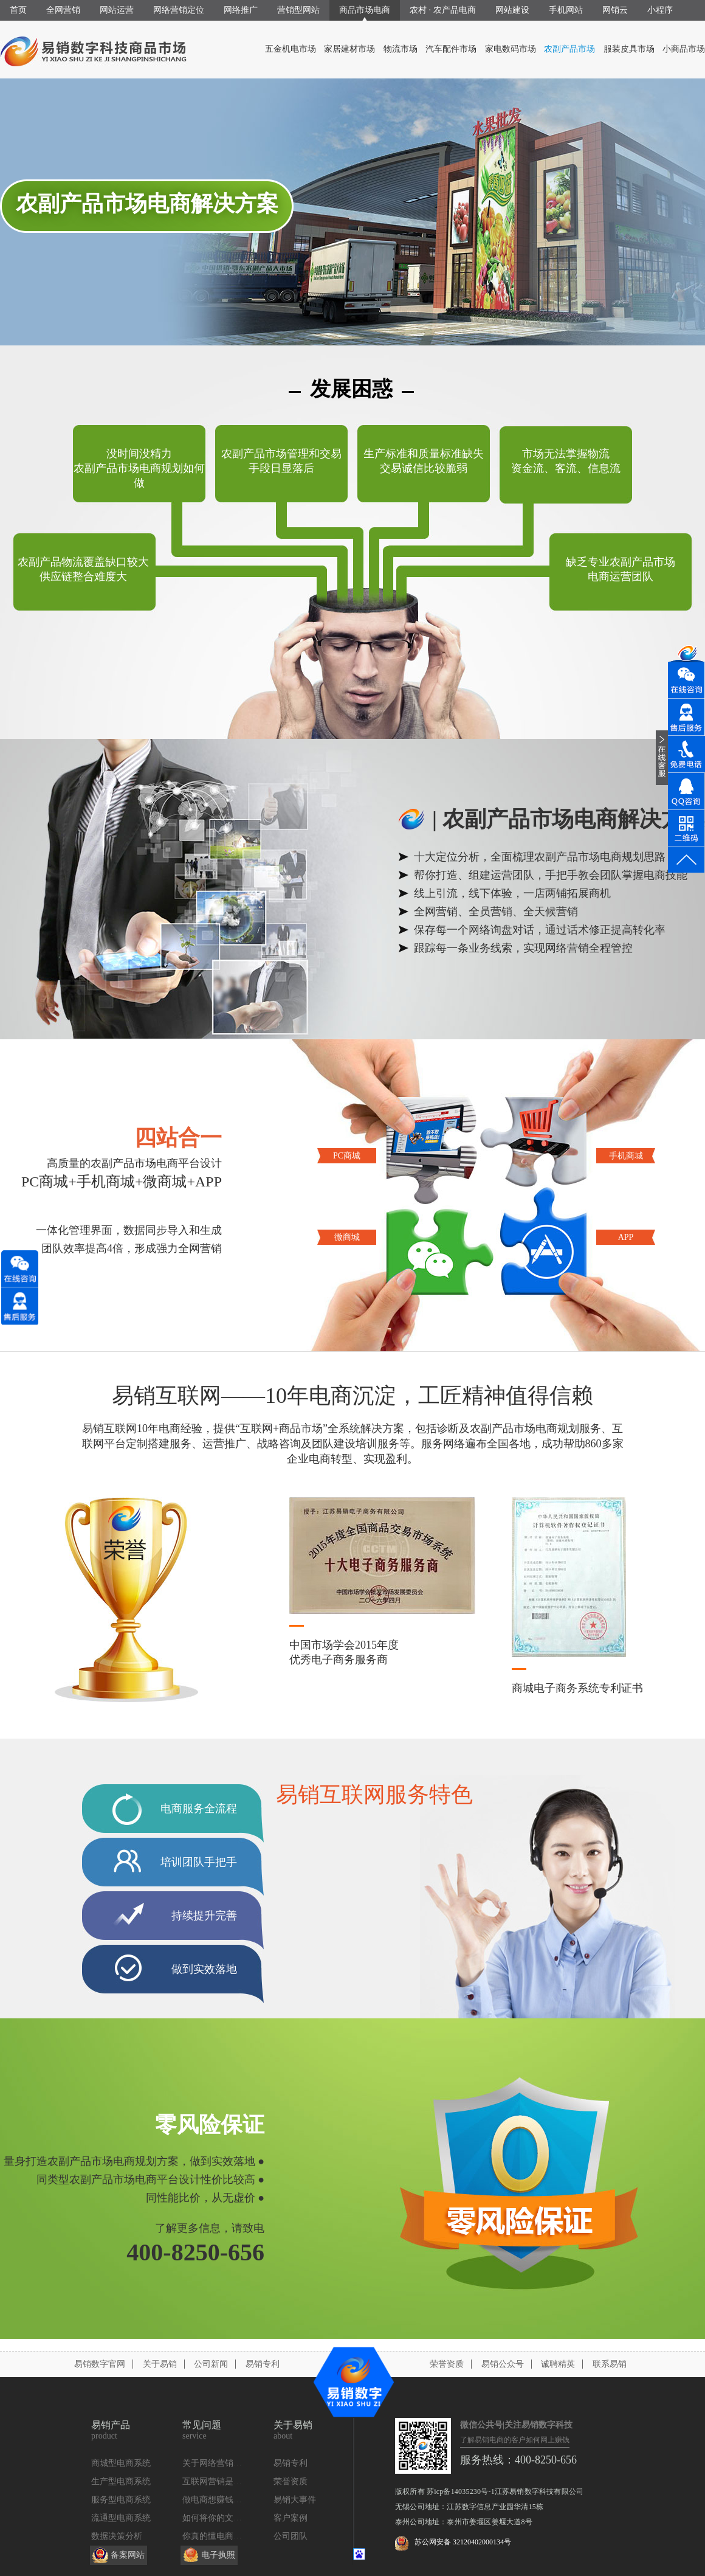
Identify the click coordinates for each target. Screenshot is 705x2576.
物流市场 (400, 49)
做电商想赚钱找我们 (220, 2499)
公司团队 (290, 2536)
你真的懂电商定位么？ (224, 2536)
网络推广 (241, 10)
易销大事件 (294, 2499)
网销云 (615, 10)
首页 (18, 10)
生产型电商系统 (121, 2481)
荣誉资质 (447, 2364)
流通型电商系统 (121, 2517)
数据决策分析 (116, 2536)
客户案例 (290, 2517)
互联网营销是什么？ (220, 2481)
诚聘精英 (558, 2364)
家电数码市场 (510, 49)
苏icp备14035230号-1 (461, 2491)
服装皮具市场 (629, 49)
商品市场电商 (364, 10)
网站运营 (117, 10)
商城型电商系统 (121, 2463)
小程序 (660, 10)
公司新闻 (211, 2364)
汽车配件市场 (450, 49)
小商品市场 (683, 49)
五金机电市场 (290, 49)
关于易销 (160, 2364)
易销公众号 (502, 2364)
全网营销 (63, 10)
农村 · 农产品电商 (443, 10)
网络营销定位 (178, 10)
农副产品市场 (569, 49)
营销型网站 (298, 10)
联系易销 (610, 2364)
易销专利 (263, 2364)
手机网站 (566, 10)
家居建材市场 (349, 49)
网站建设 (512, 10)
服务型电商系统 (121, 2499)
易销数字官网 (99, 2364)
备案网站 (128, 2555)
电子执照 (218, 2555)
